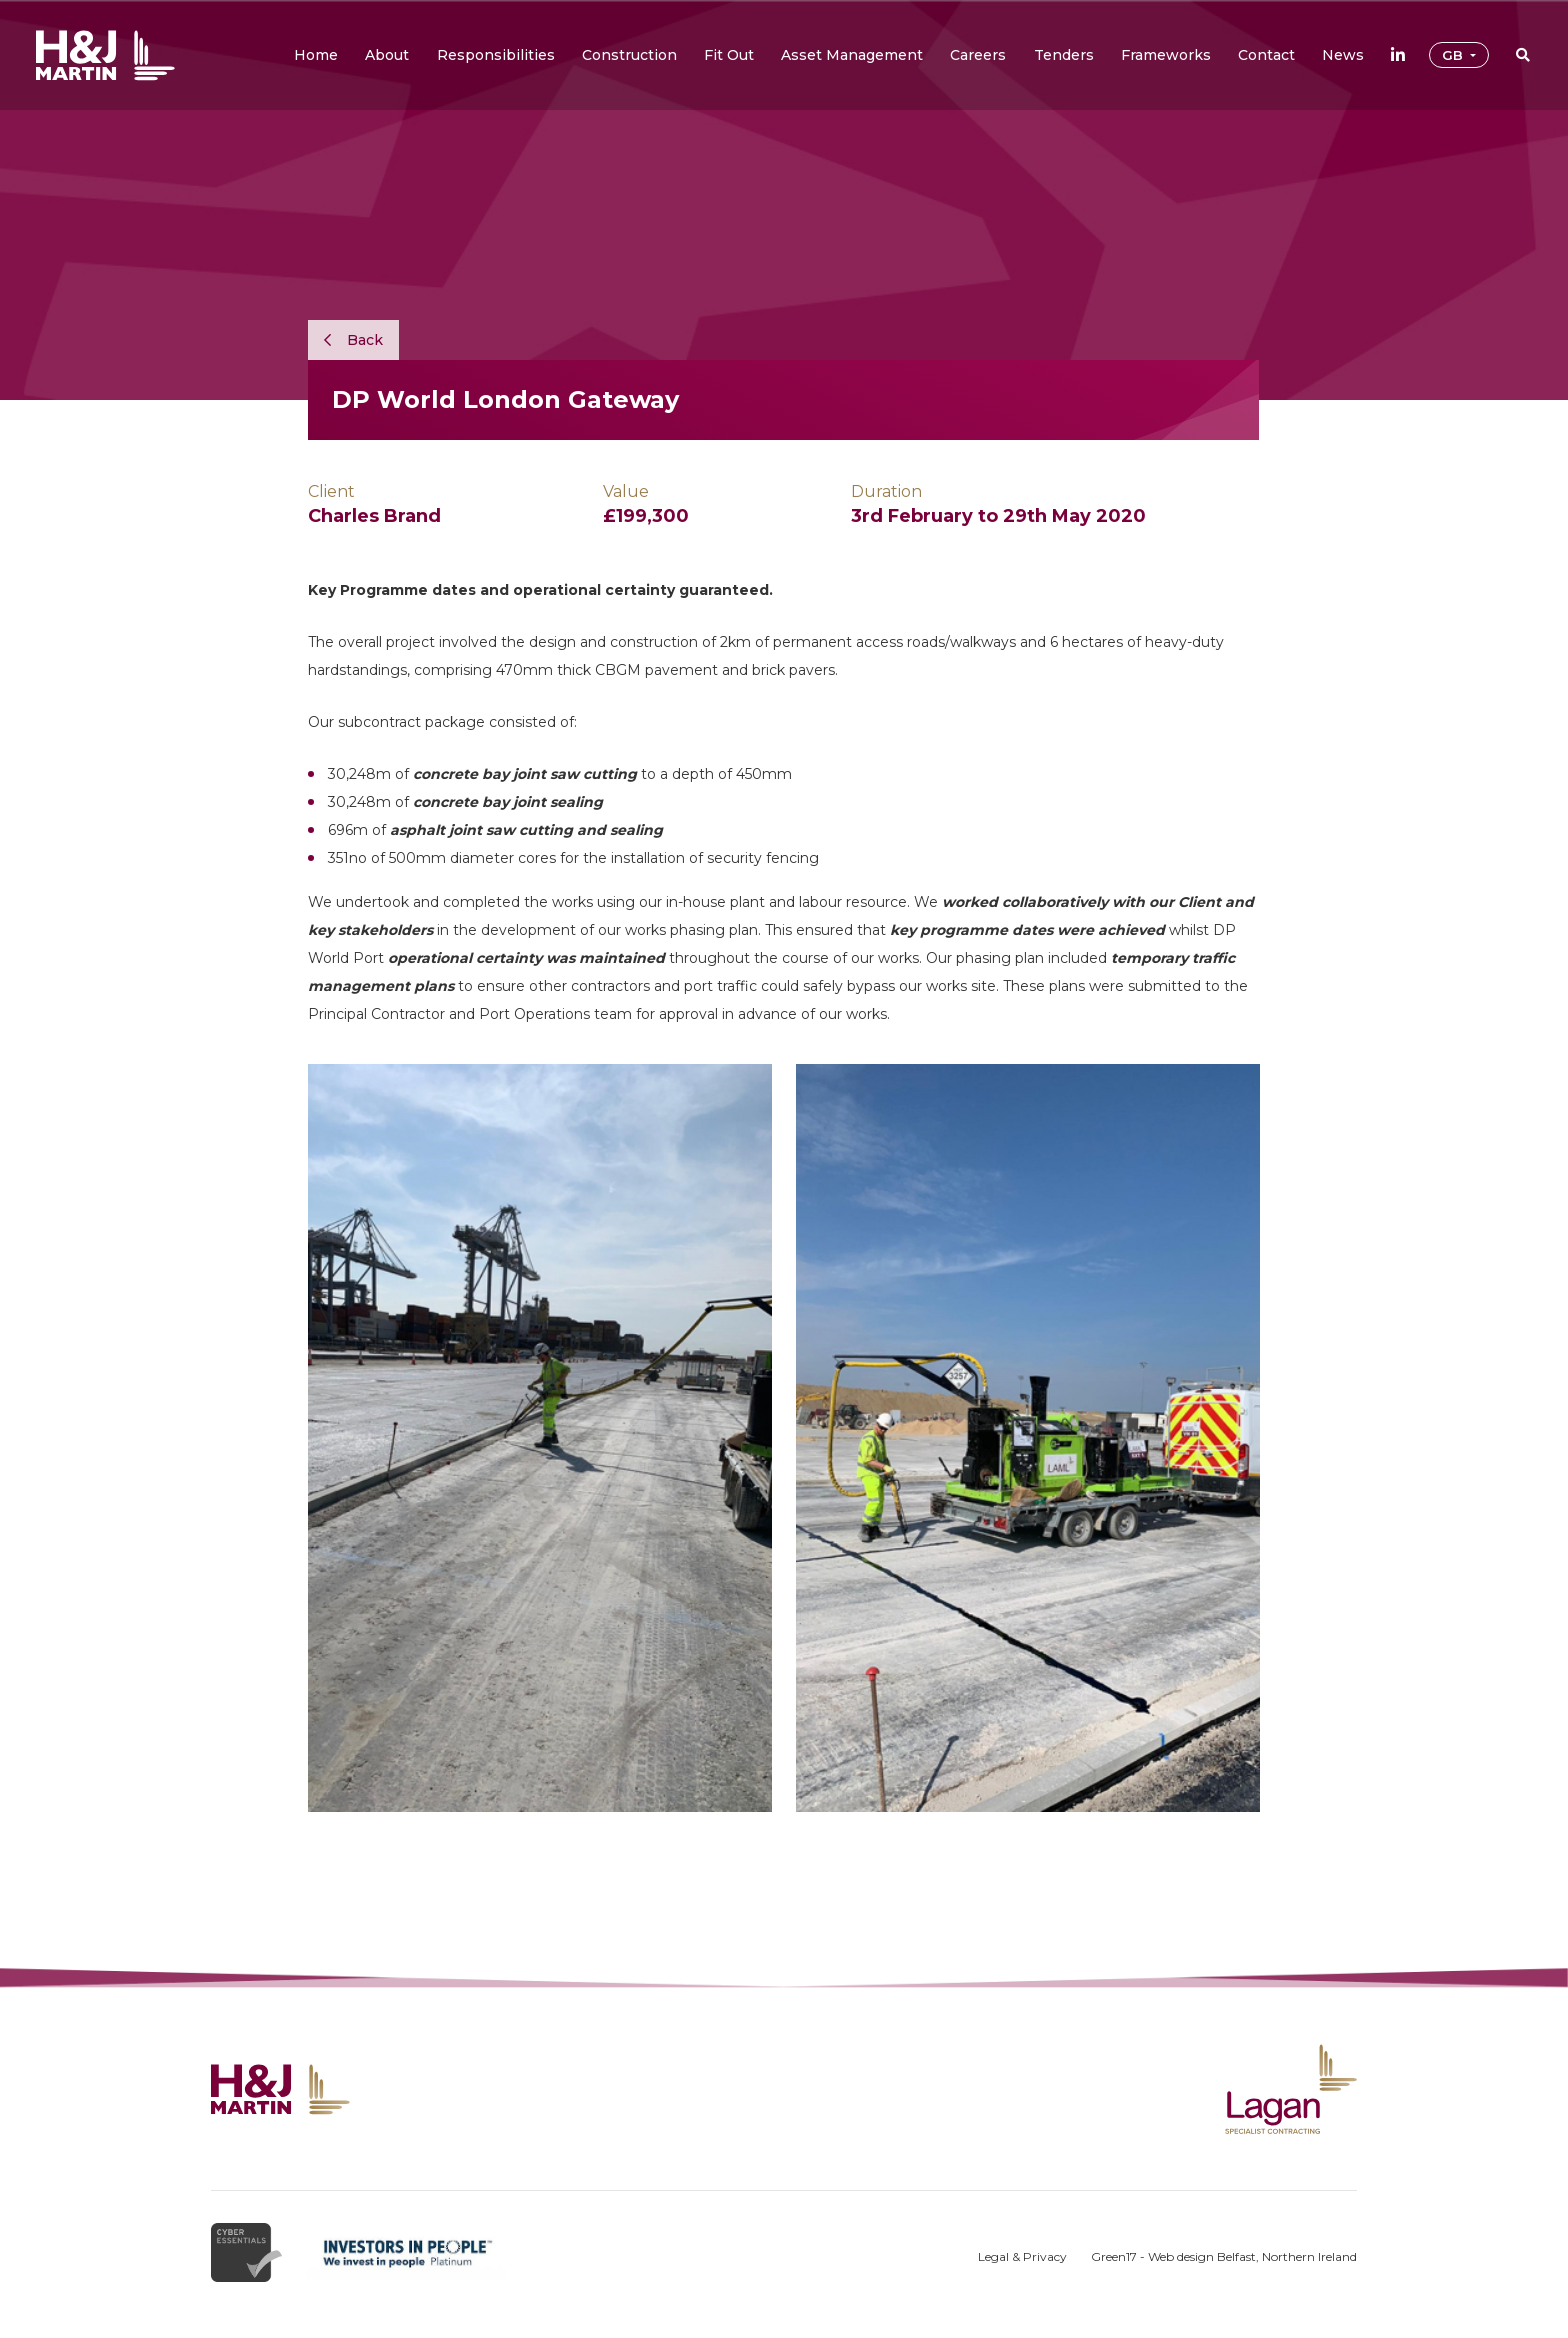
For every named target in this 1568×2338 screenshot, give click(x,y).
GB (1454, 55)
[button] (387, 55)
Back (353, 340)
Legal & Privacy (1022, 2256)
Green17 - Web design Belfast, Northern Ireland (1224, 2256)
